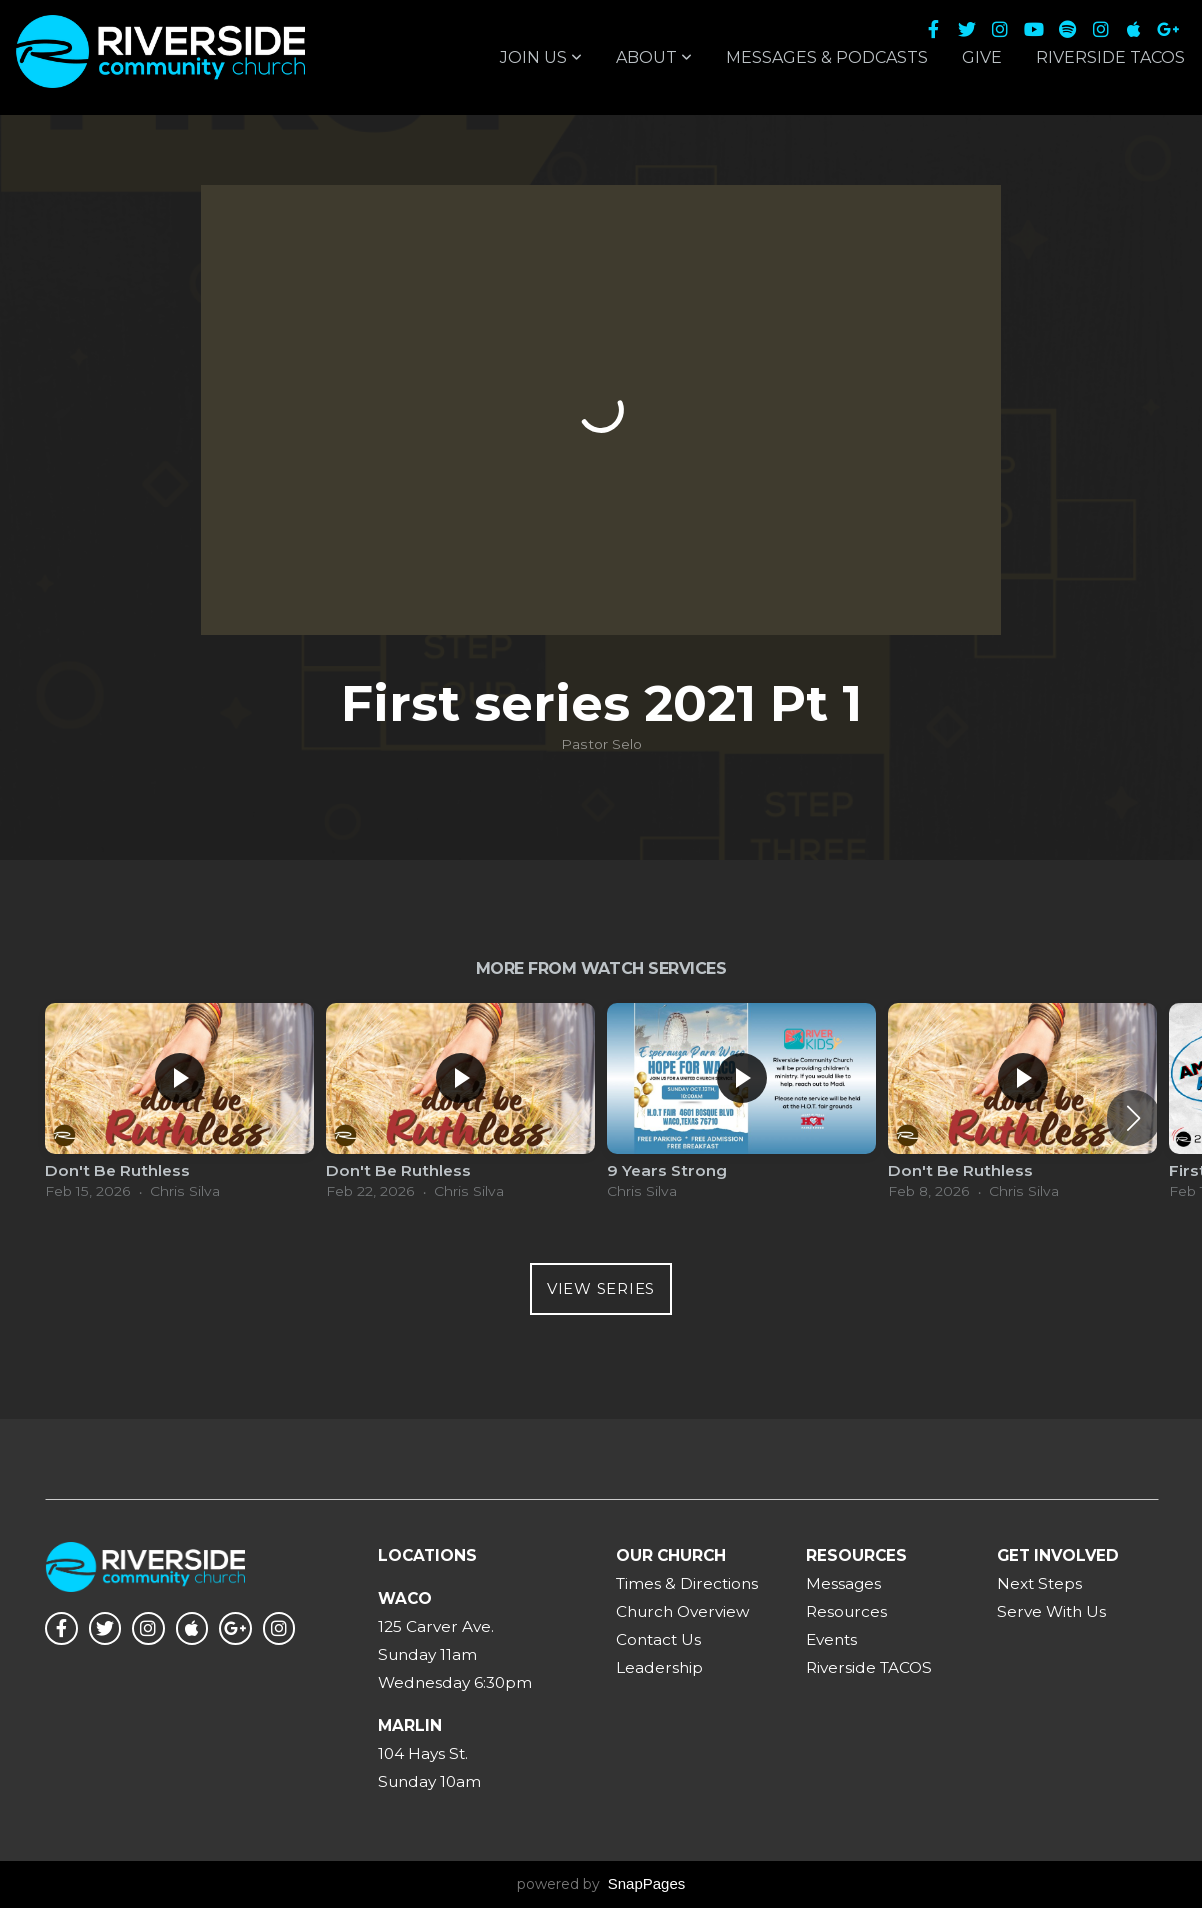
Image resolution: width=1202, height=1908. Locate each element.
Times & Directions (687, 1583)
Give (982, 57)
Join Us (541, 57)
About (654, 57)
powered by (601, 1884)
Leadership (659, 1667)
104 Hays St (421, 1753)
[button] (1133, 1118)
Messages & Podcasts (827, 57)
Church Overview (683, 1611)
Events (831, 1639)
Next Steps (1039, 1583)
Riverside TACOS (1110, 57)
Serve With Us (1051, 1611)
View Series (601, 1288)
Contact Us (658, 1639)
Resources (846, 1611)
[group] (179, 1106)
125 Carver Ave (434, 1626)
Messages (843, 1583)
